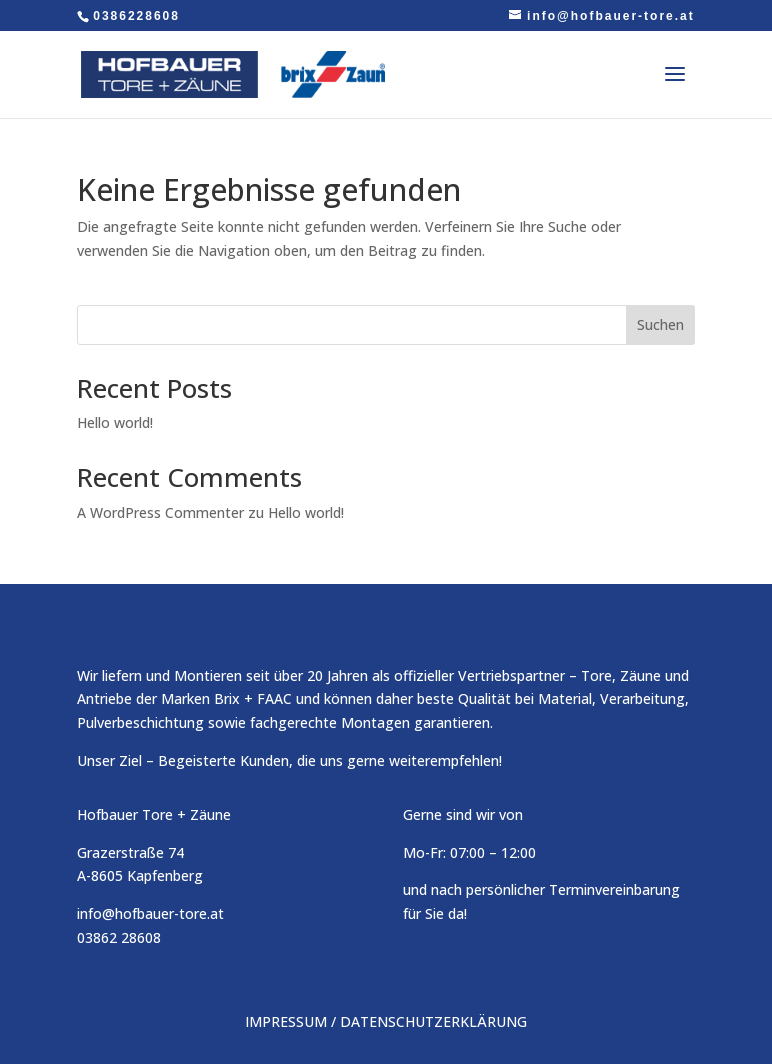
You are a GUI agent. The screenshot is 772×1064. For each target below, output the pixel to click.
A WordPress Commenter (160, 512)
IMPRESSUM (286, 1021)
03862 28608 (119, 937)
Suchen (660, 324)
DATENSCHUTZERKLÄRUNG (433, 1021)
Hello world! (115, 422)
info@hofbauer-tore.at (150, 913)
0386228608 (136, 16)
